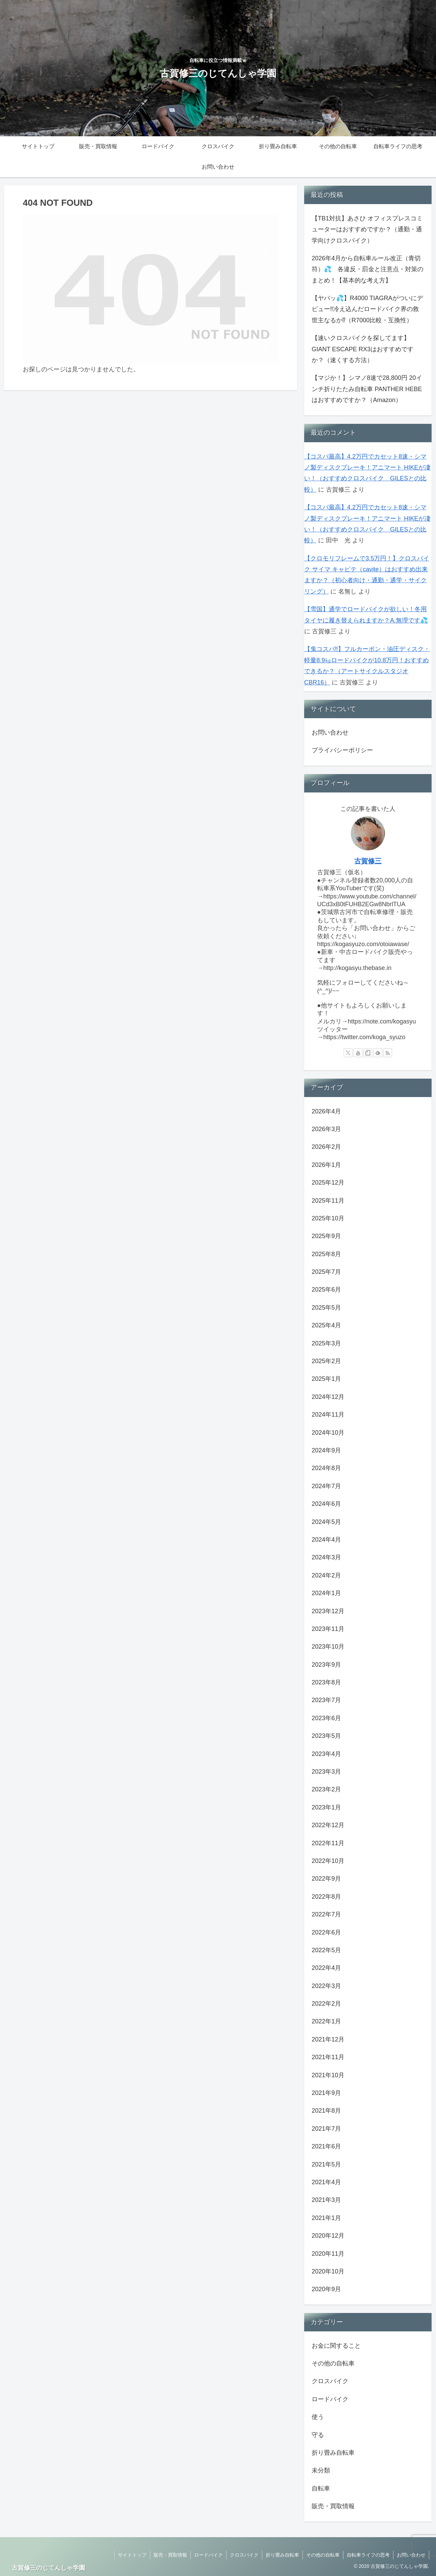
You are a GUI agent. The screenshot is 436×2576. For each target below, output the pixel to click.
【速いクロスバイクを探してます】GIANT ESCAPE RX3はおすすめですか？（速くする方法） (363, 349)
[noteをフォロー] (367, 1052)
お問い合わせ (330, 732)
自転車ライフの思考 (368, 2555)
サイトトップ (132, 2555)
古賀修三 (368, 861)
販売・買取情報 (170, 2555)
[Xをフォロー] (348, 1052)
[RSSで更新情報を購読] (387, 1052)
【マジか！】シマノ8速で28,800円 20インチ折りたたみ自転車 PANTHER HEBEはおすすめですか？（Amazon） (367, 388)
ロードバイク (208, 2555)
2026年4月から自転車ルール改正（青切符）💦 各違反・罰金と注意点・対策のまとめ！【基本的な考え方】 (367, 269)
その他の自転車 (323, 2555)
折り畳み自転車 (282, 2555)
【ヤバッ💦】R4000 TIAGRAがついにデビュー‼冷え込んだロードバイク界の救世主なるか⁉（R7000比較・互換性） (367, 309)
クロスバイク (244, 2555)
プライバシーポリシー (342, 750)
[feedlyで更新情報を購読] (377, 1052)
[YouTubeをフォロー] (358, 1052)
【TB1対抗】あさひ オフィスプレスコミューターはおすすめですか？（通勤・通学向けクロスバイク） (367, 229)
